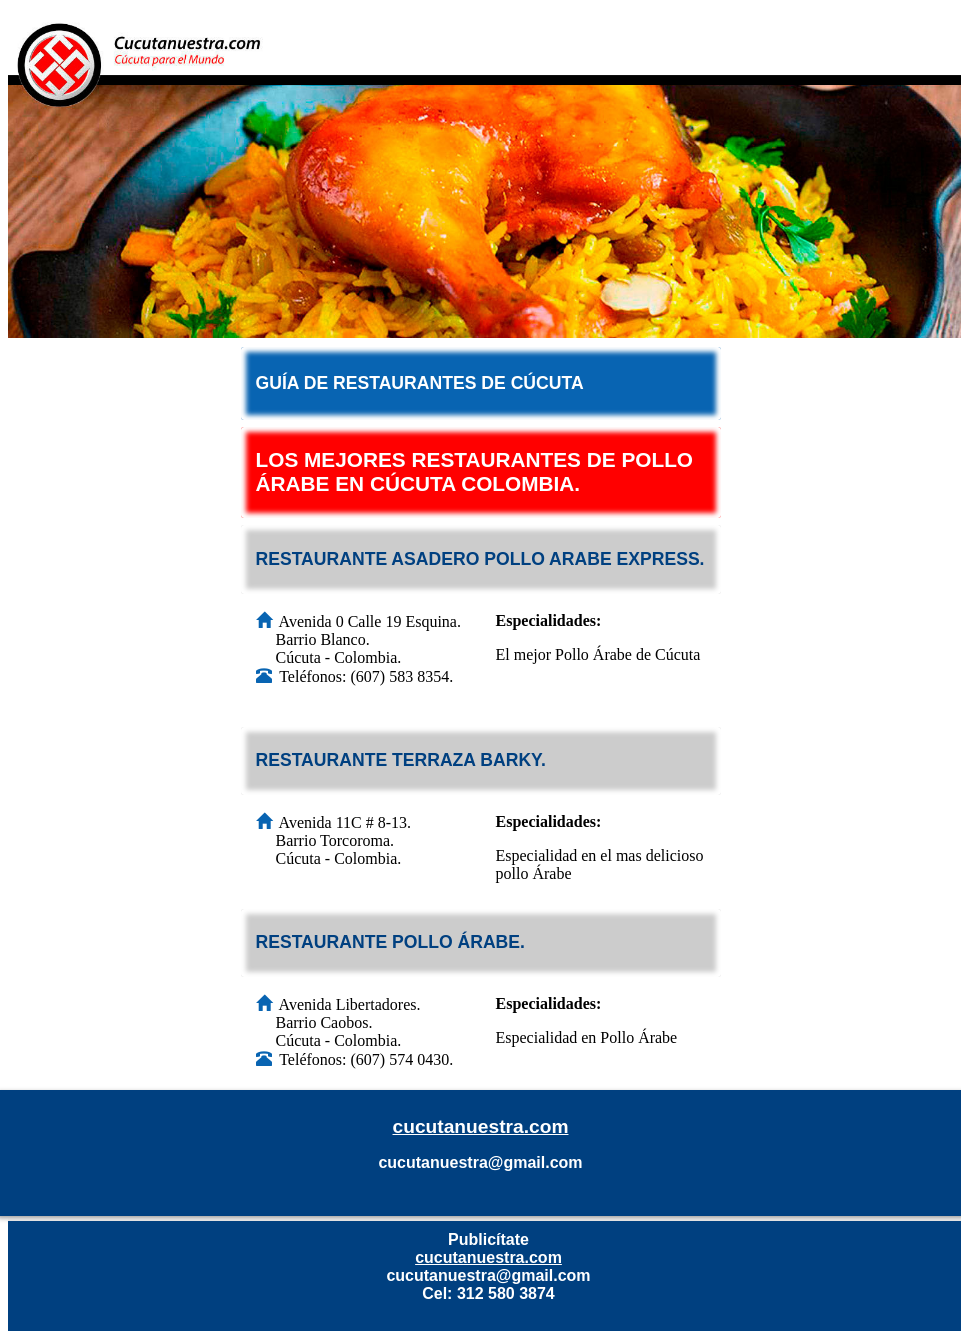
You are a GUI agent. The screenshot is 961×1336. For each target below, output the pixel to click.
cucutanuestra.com (481, 1126)
